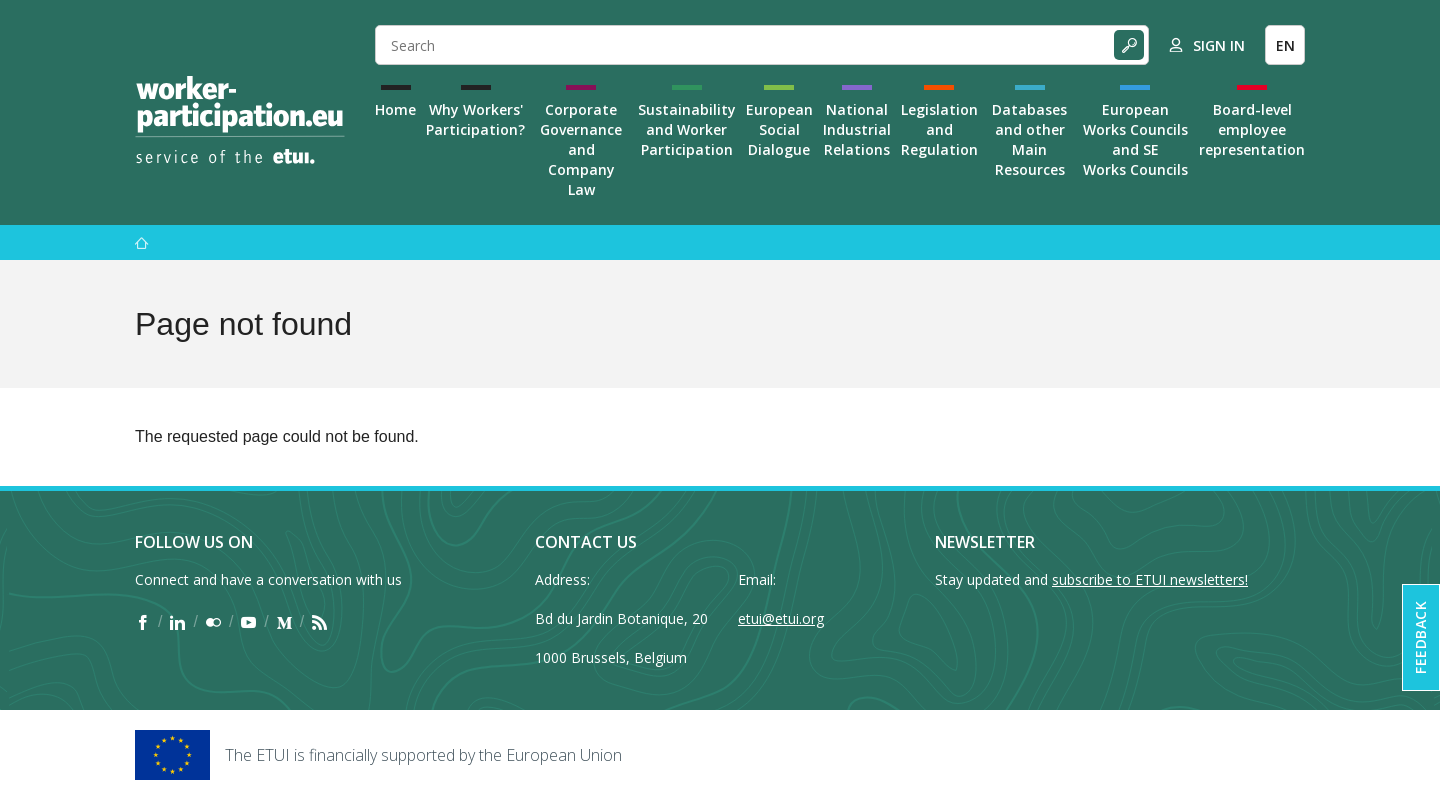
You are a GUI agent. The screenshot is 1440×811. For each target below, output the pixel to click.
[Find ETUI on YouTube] (248, 622)
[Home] (240, 120)
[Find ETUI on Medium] (284, 622)
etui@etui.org (781, 618)
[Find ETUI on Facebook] (142, 622)
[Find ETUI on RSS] (319, 622)
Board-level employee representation (1252, 129)
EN (1285, 45)
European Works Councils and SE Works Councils (1135, 139)
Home (395, 109)
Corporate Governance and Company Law (581, 149)
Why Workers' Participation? (475, 119)
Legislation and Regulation (939, 129)
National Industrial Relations (857, 129)
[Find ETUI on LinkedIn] (177, 622)
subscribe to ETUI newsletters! (1150, 579)
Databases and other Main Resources (1029, 139)
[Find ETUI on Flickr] (213, 622)
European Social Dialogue (779, 129)
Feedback (1420, 637)
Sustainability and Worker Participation (687, 129)
